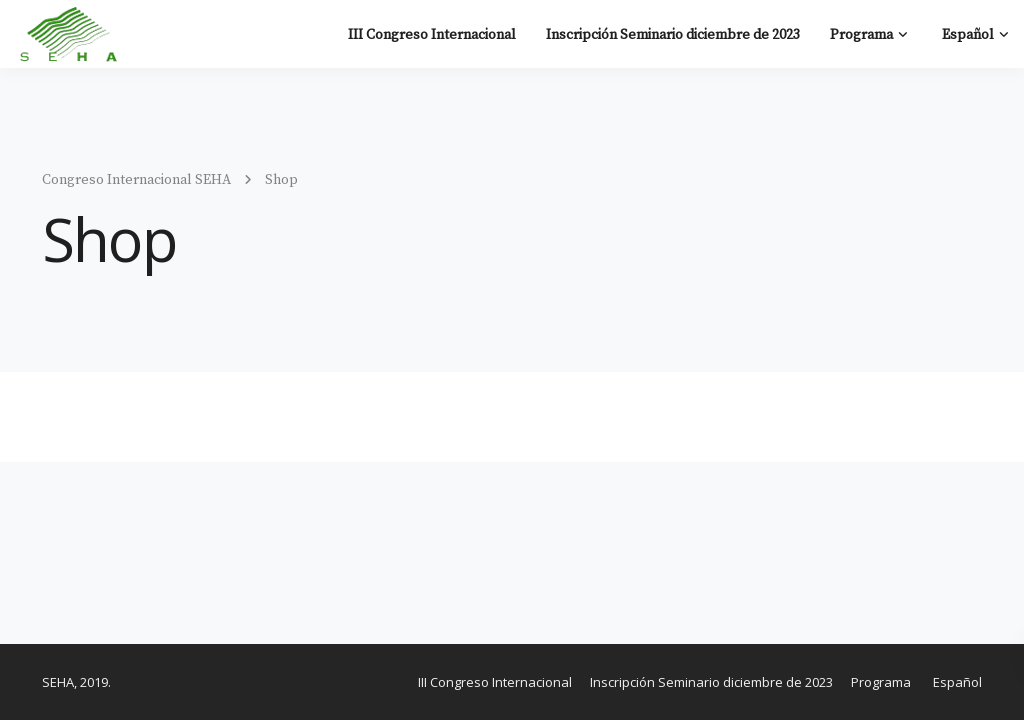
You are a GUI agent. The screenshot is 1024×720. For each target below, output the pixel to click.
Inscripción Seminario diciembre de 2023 (673, 35)
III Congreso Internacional (432, 35)
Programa (861, 35)
